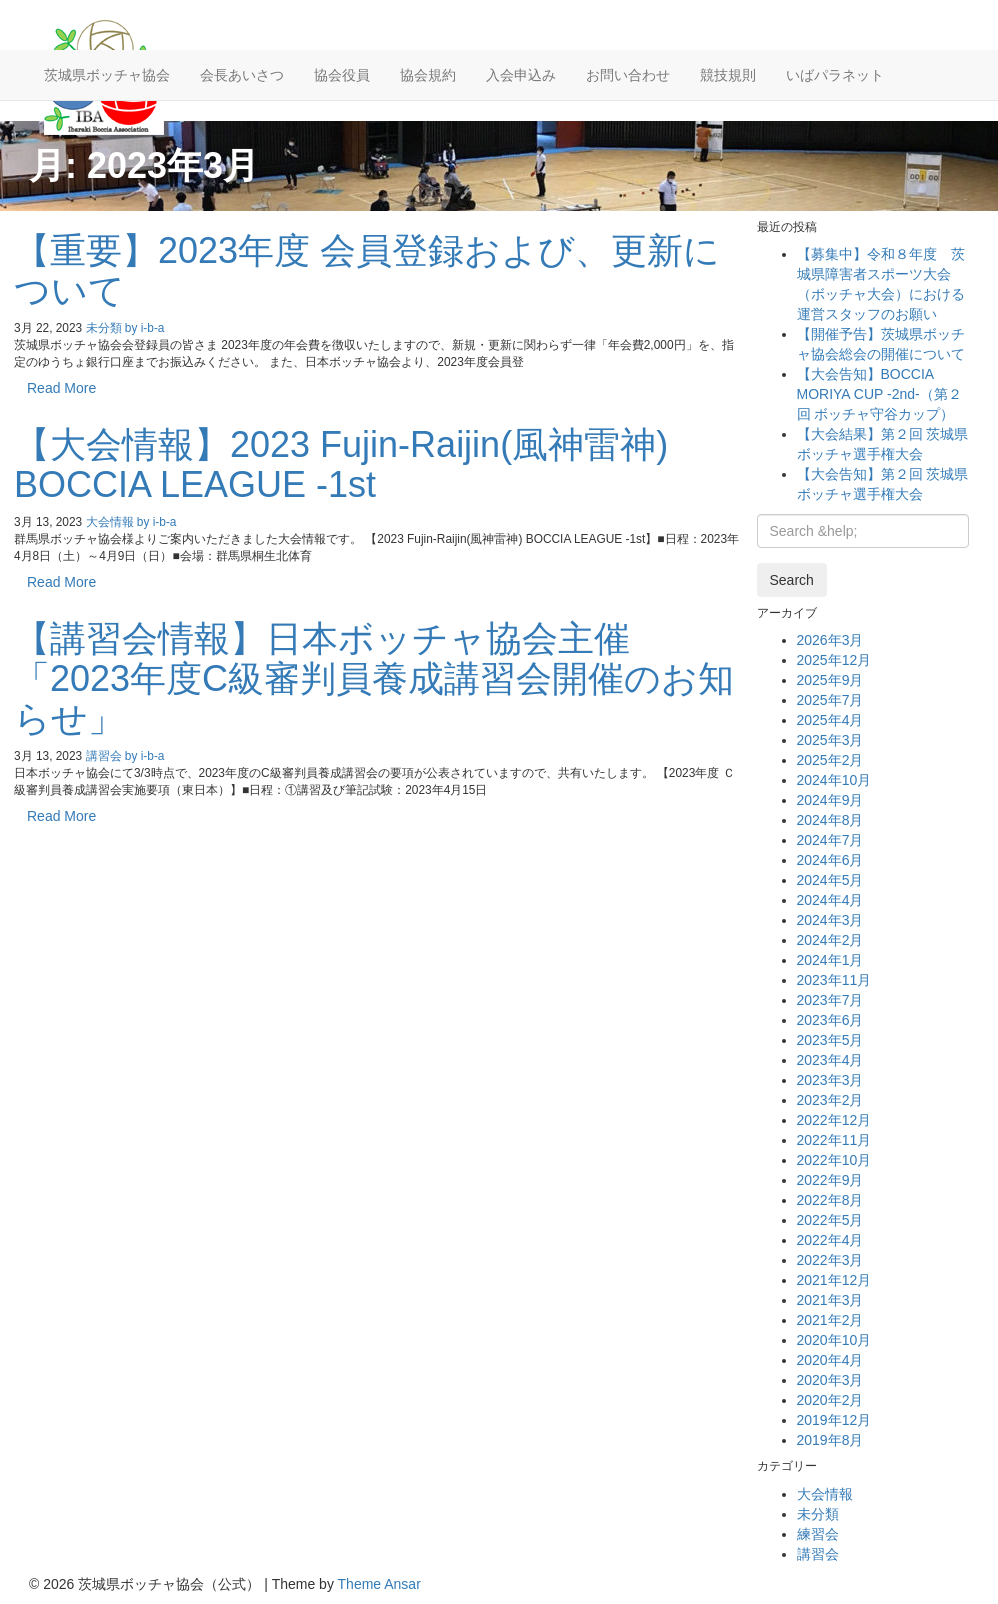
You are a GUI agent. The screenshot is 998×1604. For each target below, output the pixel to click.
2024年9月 (830, 800)
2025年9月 (830, 680)
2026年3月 (830, 640)
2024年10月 (834, 780)
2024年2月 (830, 940)
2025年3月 (830, 740)
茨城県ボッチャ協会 (107, 75)
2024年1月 (830, 960)
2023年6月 (830, 1020)
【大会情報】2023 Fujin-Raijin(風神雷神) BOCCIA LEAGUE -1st (341, 464)
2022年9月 (830, 1180)
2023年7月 (830, 1000)
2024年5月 (830, 880)
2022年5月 (830, 1220)
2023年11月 (834, 980)
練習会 (818, 1534)
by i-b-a (145, 328)
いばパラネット (835, 75)
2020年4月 (830, 1360)
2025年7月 (830, 700)
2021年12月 (834, 1280)
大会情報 (110, 522)
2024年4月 (830, 900)
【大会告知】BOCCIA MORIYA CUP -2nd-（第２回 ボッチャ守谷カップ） (879, 394)
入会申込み (521, 75)
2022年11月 (834, 1140)
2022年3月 (830, 1260)
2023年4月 (830, 1060)
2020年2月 (830, 1400)
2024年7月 (830, 840)
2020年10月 (834, 1340)
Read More (61, 388)
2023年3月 (830, 1080)
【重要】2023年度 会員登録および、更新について (367, 270)
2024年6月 (830, 860)
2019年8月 (830, 1440)
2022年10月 (834, 1160)
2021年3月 (830, 1300)
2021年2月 (830, 1320)
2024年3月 (830, 920)
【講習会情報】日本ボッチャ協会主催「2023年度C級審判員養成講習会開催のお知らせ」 (374, 678)
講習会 (104, 756)
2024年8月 (830, 820)
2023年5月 (830, 1040)
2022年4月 (830, 1240)
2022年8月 (830, 1200)
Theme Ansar (379, 1584)
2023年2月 (830, 1100)
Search (792, 580)
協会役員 (342, 75)
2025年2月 (830, 760)
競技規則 (728, 75)
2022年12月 (834, 1120)
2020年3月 (830, 1380)
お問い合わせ (628, 75)
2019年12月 (834, 1420)
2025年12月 (834, 660)
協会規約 (428, 75)
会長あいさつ (242, 75)
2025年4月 (830, 720)
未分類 (104, 328)
